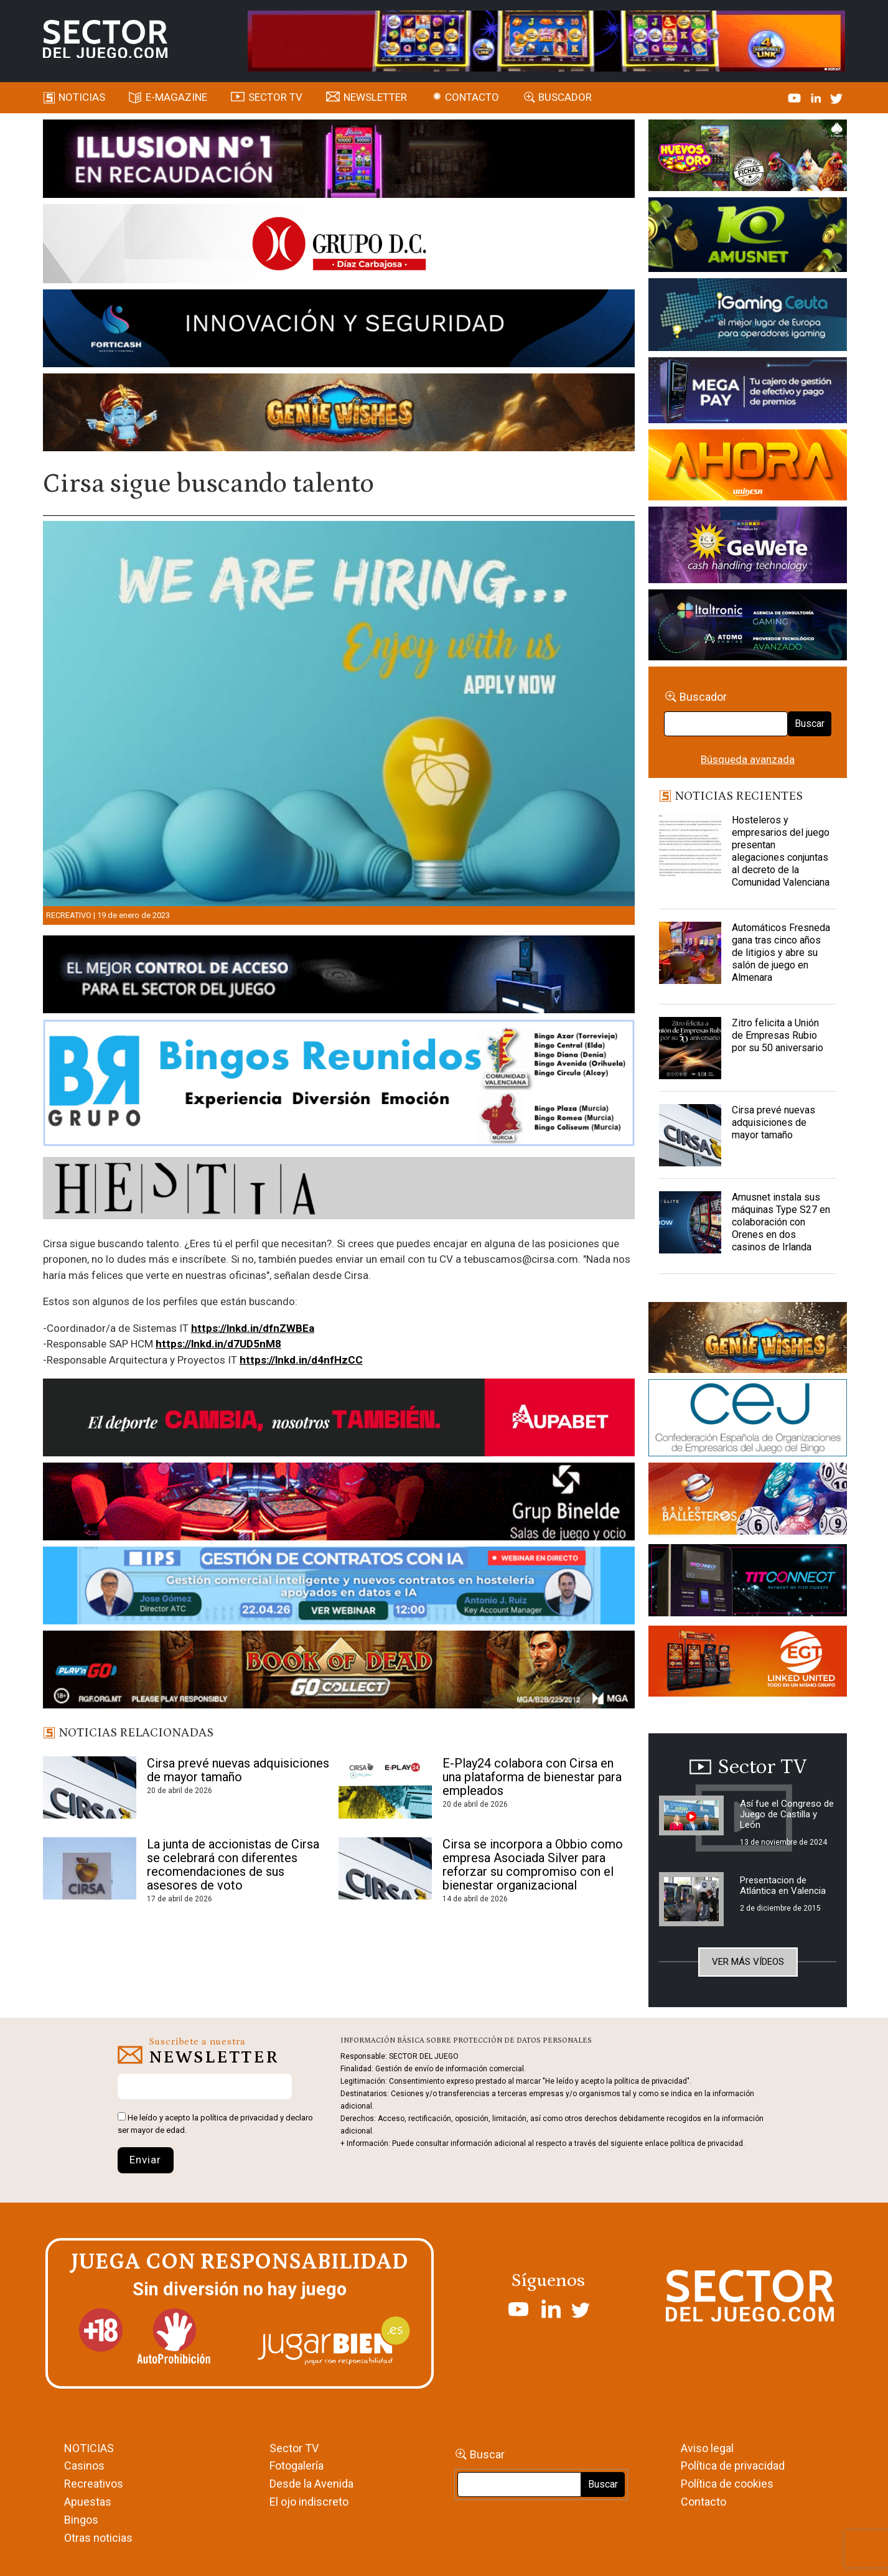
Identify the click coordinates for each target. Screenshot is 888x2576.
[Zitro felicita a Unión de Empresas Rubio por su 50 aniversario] (690, 1048)
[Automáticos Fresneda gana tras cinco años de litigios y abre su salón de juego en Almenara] (690, 953)
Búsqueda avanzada (748, 759)
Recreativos (93, 2483)
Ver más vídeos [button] (748, 1961)
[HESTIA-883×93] (339, 1190)
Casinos (84, 2465)
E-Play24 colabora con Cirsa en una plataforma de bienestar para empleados (532, 1776)
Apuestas (87, 2501)
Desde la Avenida (311, 2483)
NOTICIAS (89, 2448)
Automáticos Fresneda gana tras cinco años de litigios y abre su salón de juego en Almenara (781, 952)
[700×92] (339, 1671)
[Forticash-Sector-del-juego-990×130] (339, 330)
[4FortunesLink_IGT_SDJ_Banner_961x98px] (546, 40)
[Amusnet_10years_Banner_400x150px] (747, 237)
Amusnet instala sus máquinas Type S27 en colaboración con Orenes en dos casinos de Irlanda (781, 1222)
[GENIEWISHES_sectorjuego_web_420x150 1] (747, 1340)
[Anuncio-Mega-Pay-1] (747, 392)
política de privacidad (239, 2117)
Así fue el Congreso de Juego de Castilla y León (787, 1814)
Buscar (810, 723)
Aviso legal (707, 2448)
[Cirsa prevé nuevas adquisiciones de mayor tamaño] (690, 1135)
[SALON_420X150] (747, 467)
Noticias (81, 97)
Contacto (472, 97)
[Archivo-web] (747, 627)
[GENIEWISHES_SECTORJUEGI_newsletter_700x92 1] (339, 414)
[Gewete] (747, 547)
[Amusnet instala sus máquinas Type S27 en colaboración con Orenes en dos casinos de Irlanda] (690, 1222)
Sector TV (294, 2448)
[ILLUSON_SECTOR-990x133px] (339, 160)
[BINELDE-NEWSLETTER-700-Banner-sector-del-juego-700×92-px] (339, 1503)
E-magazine (176, 97)
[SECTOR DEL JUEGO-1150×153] (339, 246)
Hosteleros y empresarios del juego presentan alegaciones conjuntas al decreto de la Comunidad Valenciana (781, 851)
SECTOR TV (275, 97)
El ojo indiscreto (308, 2501)
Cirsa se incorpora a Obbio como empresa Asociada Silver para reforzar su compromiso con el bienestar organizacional (532, 1864)
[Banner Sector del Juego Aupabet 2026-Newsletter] (339, 1419)
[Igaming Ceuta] (747, 317)
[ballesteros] (747, 1502)
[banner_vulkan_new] (339, 976)
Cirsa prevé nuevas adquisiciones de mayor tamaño (238, 1770)
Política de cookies (727, 2483)
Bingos (81, 2519)
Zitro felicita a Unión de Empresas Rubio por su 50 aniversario (777, 1035)
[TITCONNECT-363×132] (747, 1582)
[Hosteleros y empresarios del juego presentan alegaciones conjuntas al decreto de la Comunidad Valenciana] (690, 845)
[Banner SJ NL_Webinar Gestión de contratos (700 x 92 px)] (339, 1587)
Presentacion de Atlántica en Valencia (783, 1885)
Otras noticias (98, 2537)
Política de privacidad (733, 2465)
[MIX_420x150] (747, 1663)
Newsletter (375, 97)
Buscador (565, 97)
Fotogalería (296, 2465)
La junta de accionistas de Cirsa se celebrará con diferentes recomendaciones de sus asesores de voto (233, 1864)
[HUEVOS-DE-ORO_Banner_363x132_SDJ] (747, 157)
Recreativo (68, 915)
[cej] (747, 1420)
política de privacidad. (707, 2143)
